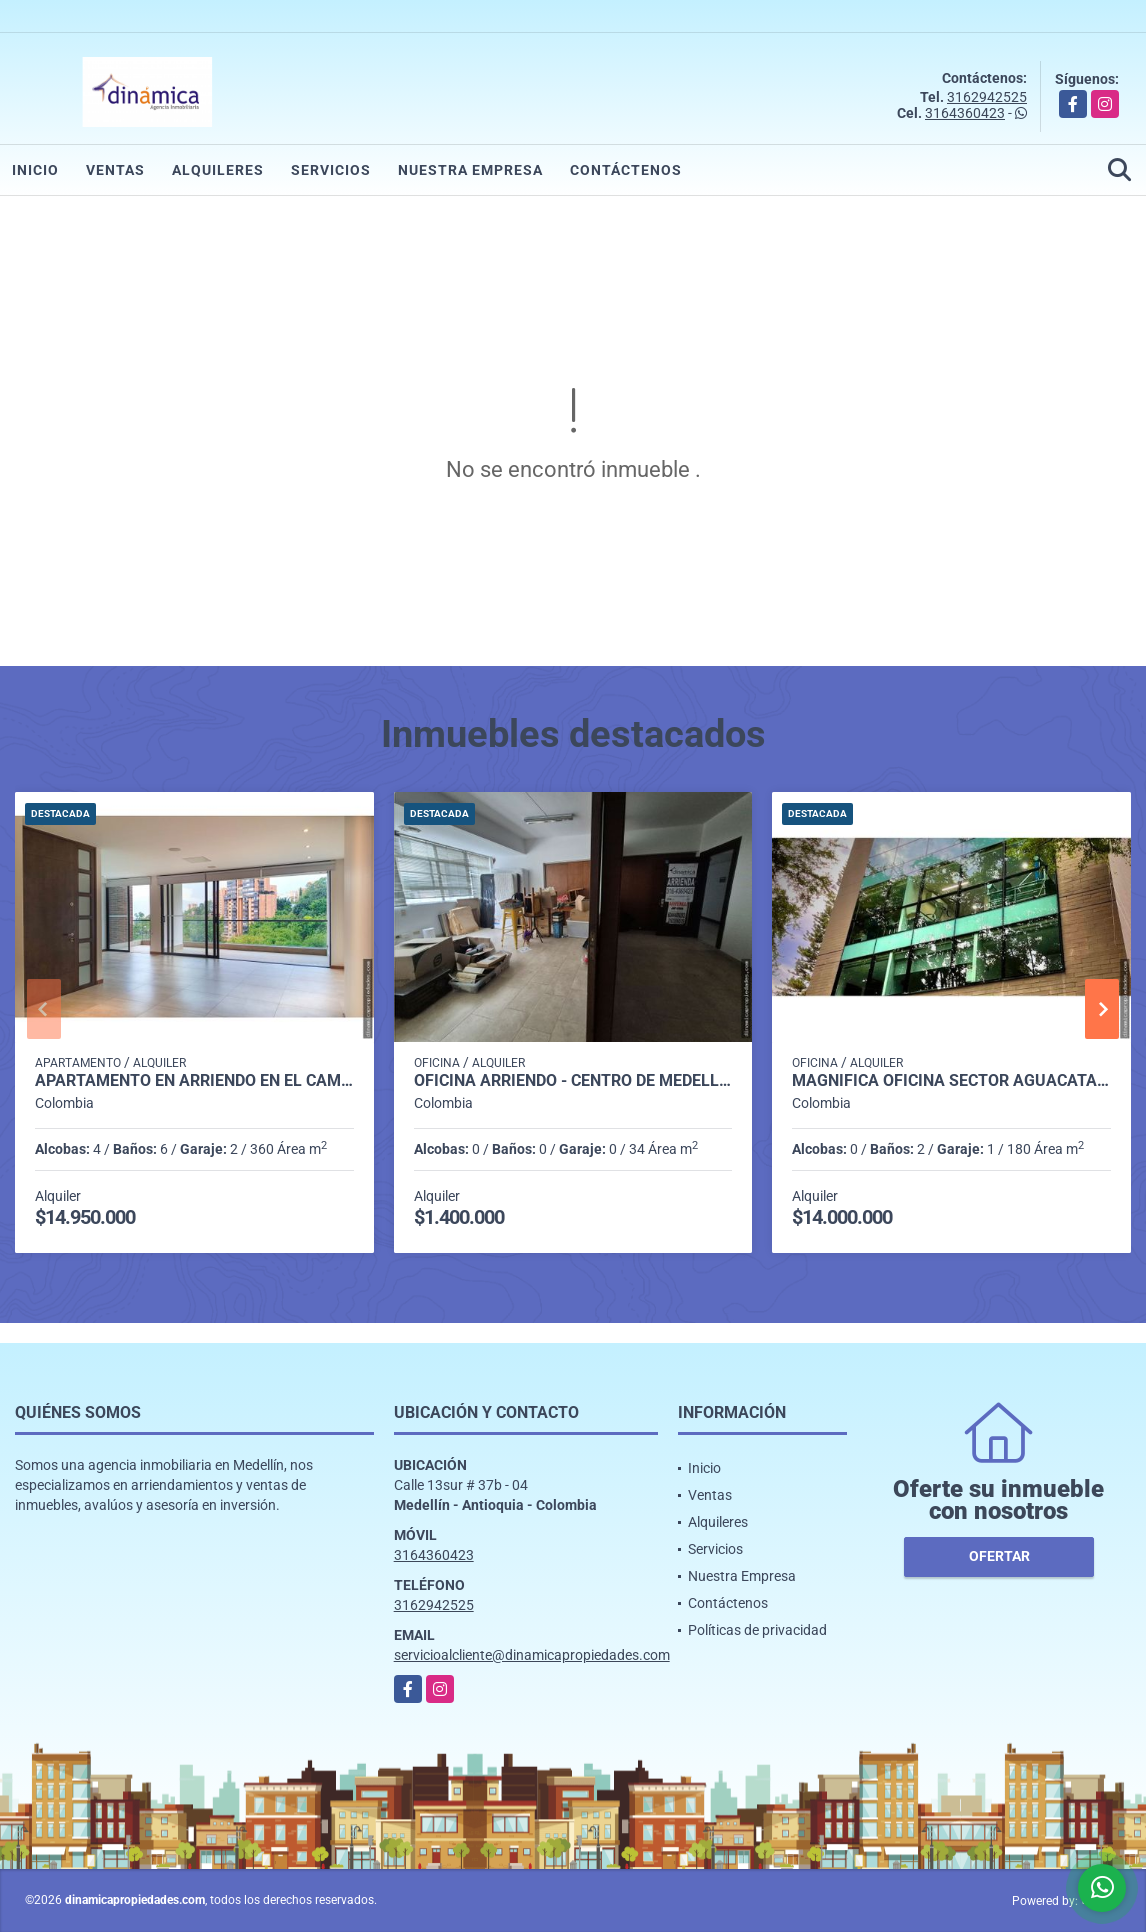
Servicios (331, 170)
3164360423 (965, 113)
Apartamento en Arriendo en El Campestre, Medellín (194, 1081)
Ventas (115, 170)
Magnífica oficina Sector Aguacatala (951, 1081)
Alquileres (218, 170)
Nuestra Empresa (470, 170)
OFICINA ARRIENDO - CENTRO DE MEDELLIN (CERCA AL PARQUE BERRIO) (573, 1081)
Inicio (35, 170)
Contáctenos (626, 170)
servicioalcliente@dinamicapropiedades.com (532, 1655)
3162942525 (987, 97)
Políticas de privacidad (757, 1630)
